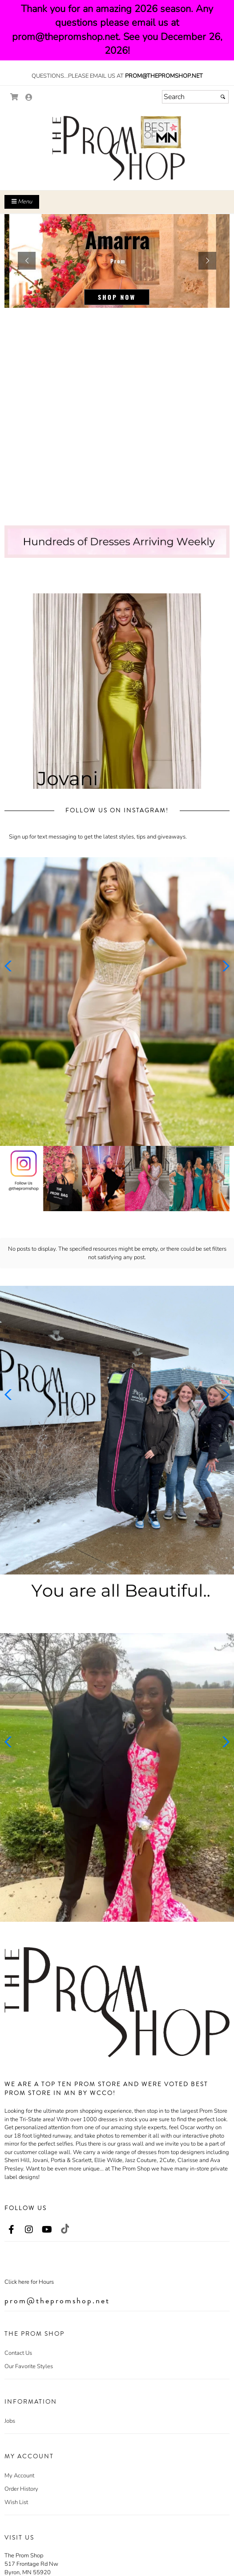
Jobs (9, 2421)
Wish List (16, 2502)
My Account (19, 2476)
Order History (21, 2489)
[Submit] (223, 96)
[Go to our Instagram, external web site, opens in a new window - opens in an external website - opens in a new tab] (29, 2230)
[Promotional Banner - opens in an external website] (117, 1178)
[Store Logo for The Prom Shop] (117, 147)
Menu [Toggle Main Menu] (22, 202)
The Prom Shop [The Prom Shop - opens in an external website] (23, 2556)
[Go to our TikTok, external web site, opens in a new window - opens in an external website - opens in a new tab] (64, 2228)
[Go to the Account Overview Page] (29, 97)
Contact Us (18, 2353)
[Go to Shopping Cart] (14, 97)
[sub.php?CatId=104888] (117, 261)
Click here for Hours (29, 2282)
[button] (27, 261)
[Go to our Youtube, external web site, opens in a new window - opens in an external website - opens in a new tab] (46, 2230)
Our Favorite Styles (28, 2366)
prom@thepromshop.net (164, 76)
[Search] (195, 96)
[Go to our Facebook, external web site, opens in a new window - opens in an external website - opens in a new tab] (11, 2230)
